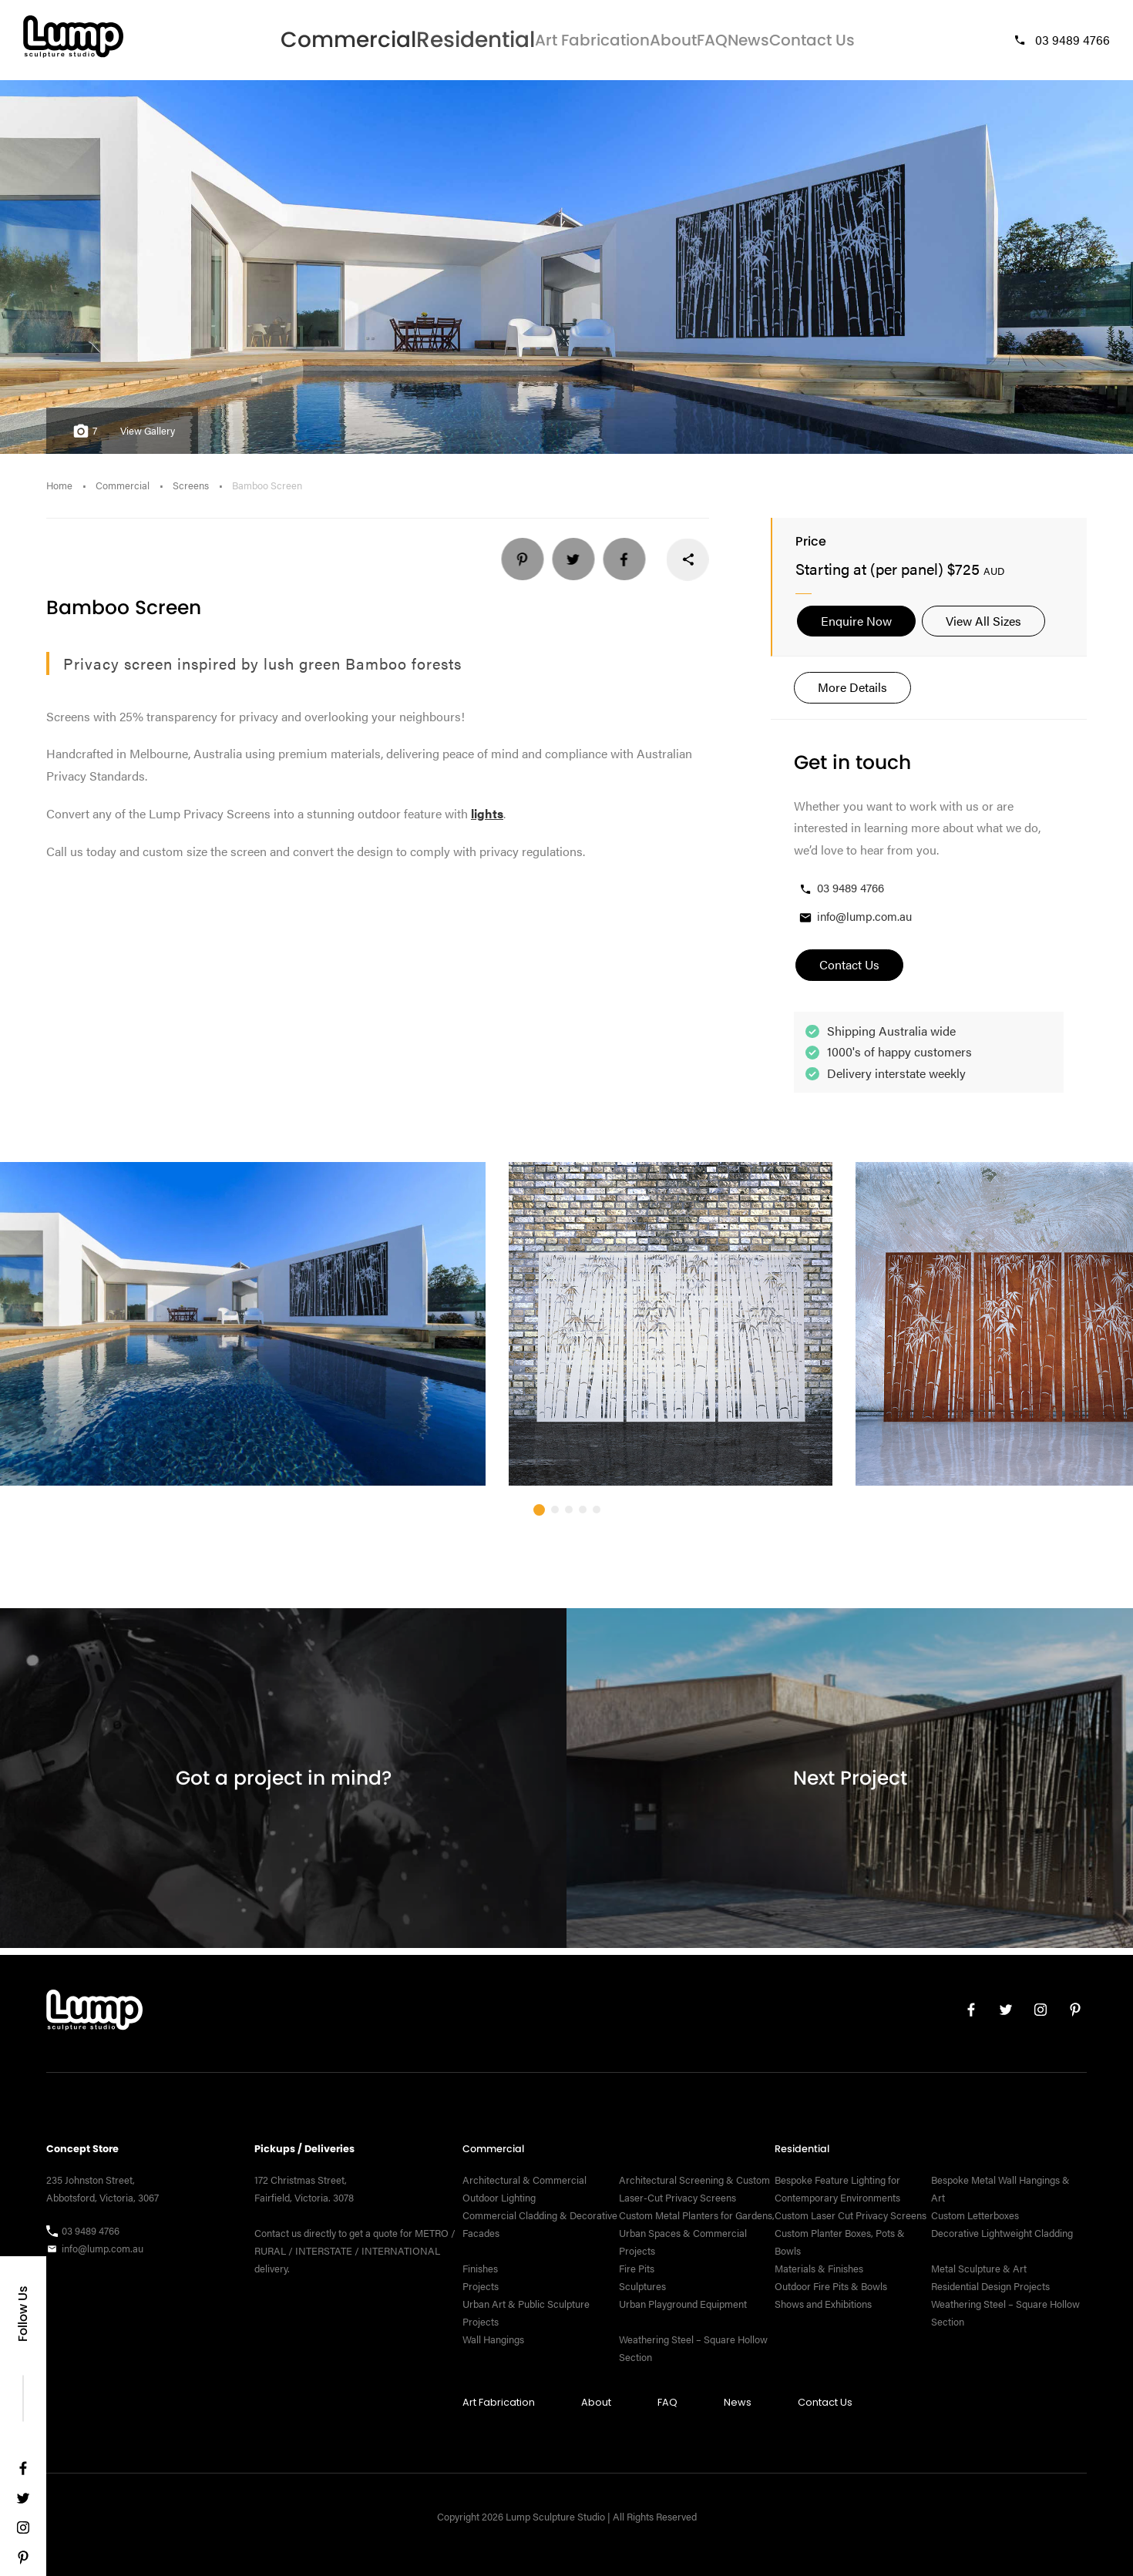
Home (59, 492)
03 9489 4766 (1061, 43)
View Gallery (147, 437)
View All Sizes (983, 627)
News (744, 43)
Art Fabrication (527, 43)
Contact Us (826, 43)
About (622, 43)
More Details (852, 694)
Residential (417, 43)
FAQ (684, 43)
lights (487, 820)
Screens (191, 492)
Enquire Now (856, 627)
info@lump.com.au (855, 923)
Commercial (313, 43)
